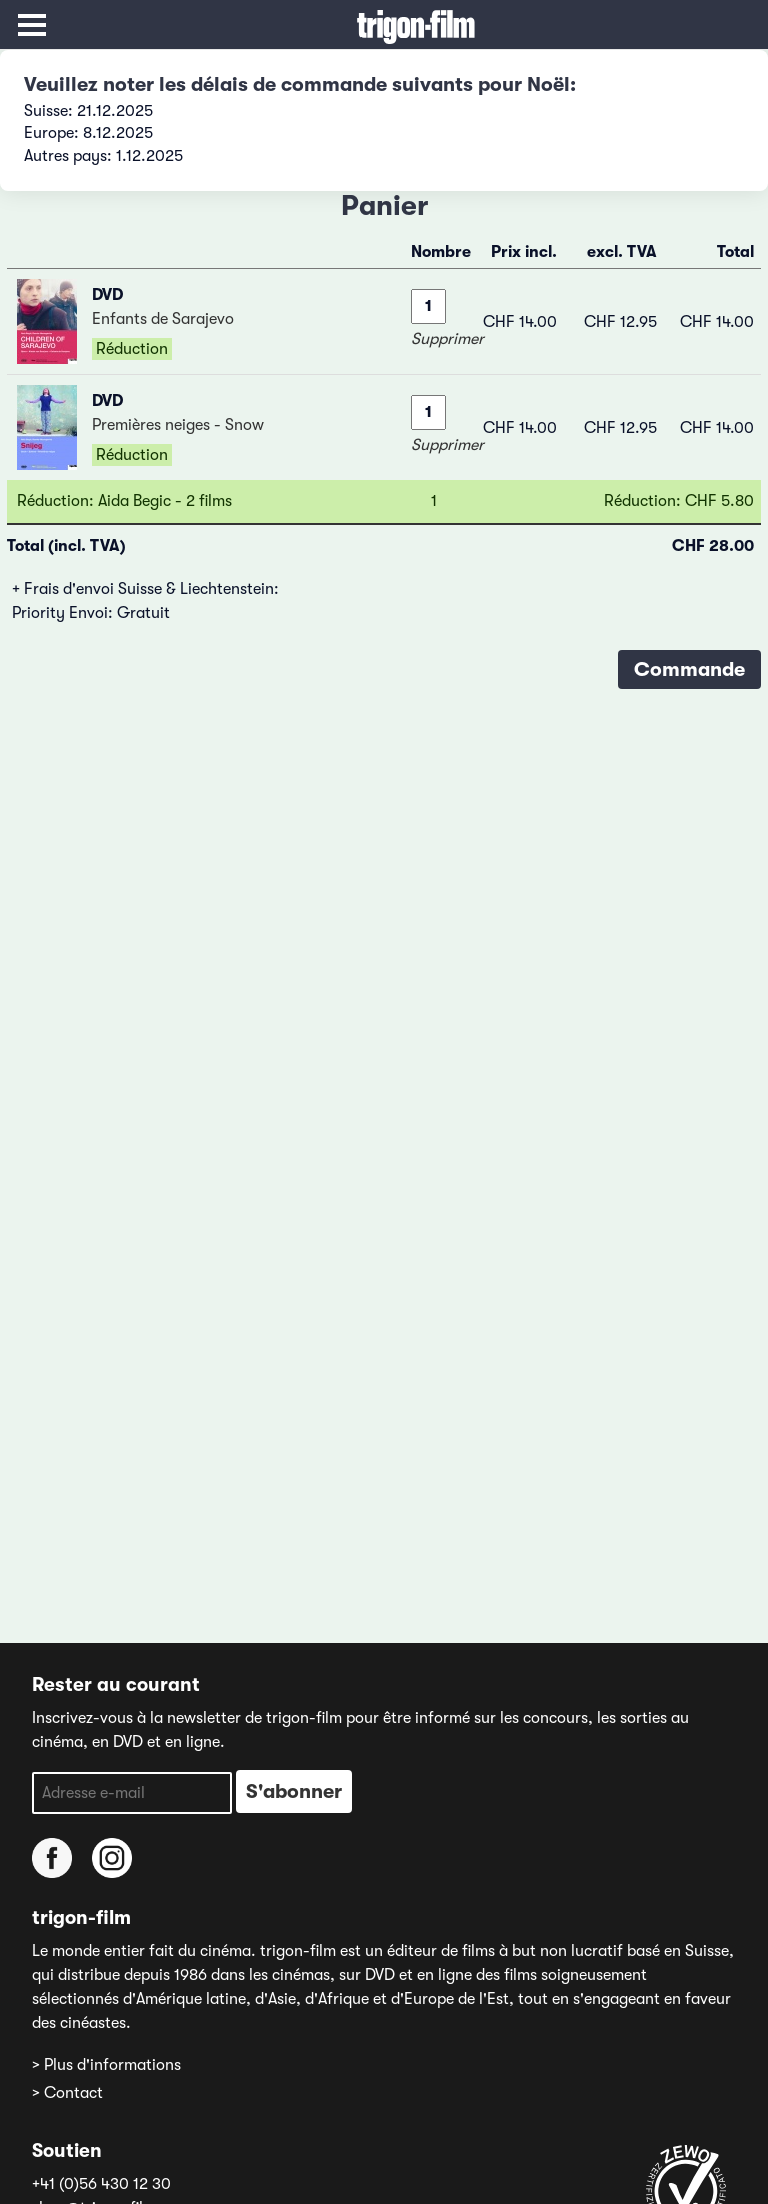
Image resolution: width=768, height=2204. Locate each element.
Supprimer (447, 339)
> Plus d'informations (106, 2065)
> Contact (67, 2093)
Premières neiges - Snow (178, 425)
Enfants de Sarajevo (163, 319)
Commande (689, 669)
